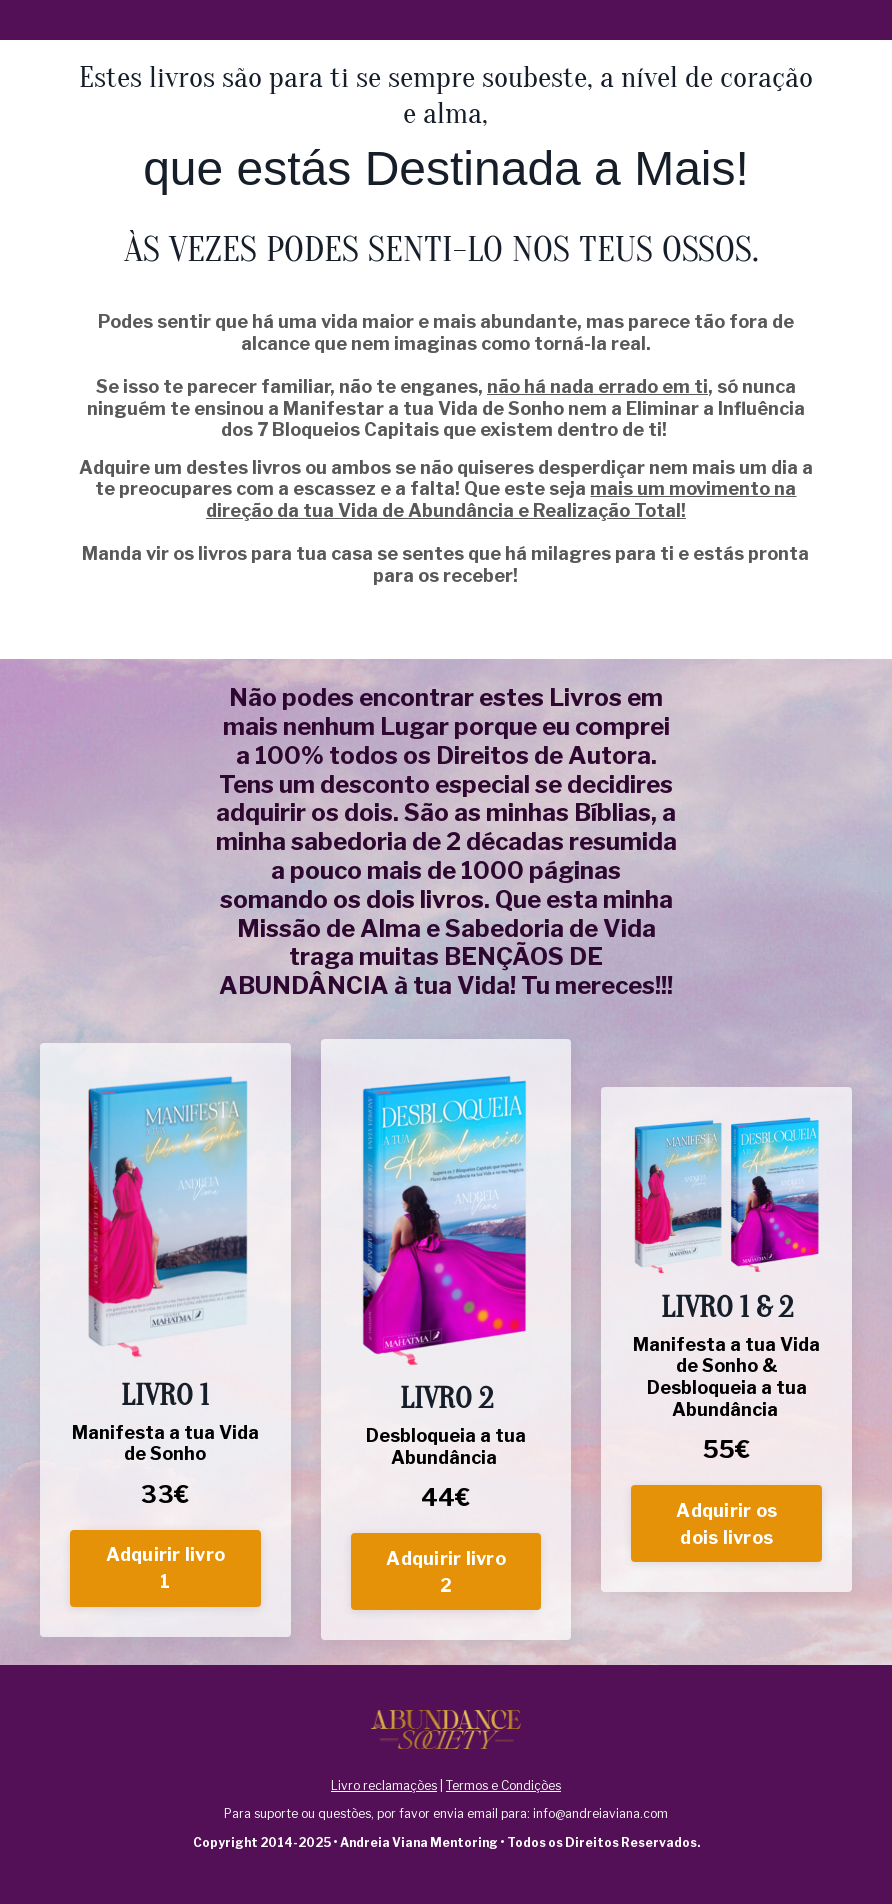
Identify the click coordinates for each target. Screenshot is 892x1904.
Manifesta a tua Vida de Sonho (165, 1443)
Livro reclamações (384, 1785)
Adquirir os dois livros (726, 1524)
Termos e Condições (503, 1785)
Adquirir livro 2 (446, 1572)
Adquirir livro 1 (166, 1568)
